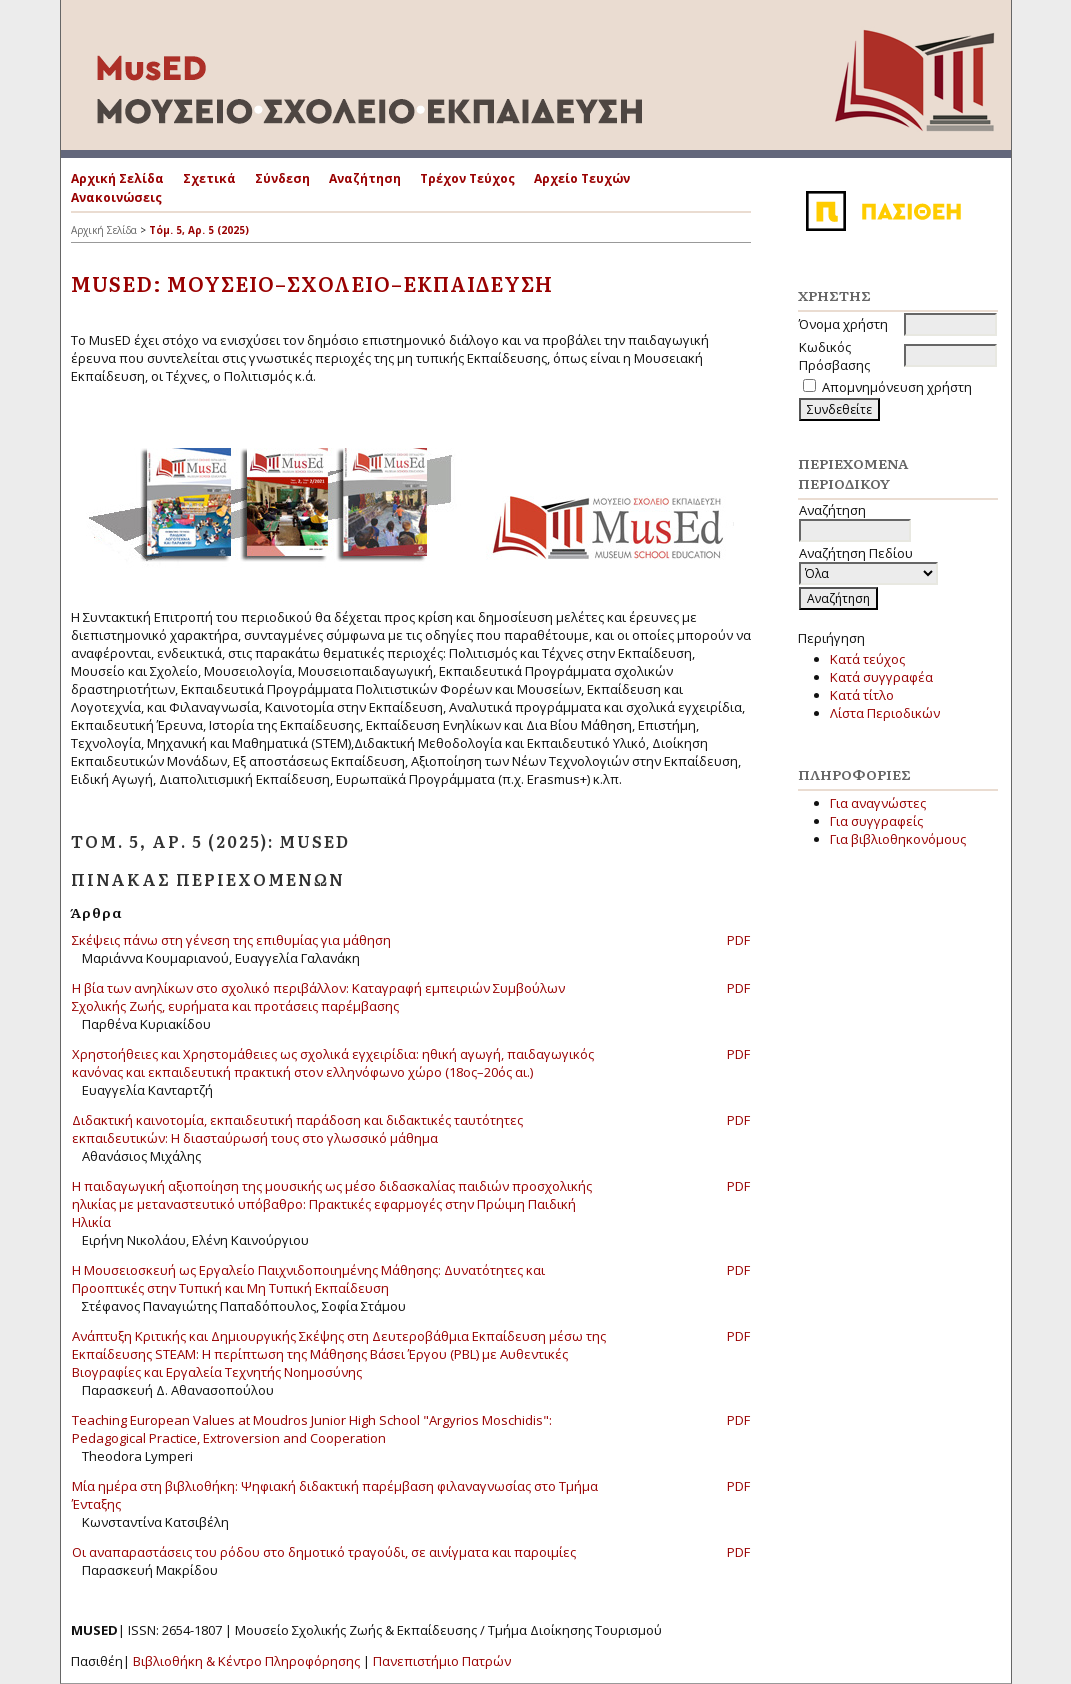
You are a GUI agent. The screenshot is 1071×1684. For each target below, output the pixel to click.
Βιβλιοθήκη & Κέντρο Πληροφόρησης (246, 1661)
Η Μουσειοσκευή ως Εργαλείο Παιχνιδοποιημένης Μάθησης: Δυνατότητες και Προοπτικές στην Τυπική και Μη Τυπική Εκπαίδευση (308, 1279)
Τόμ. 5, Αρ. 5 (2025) (199, 230)
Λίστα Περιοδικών (885, 713)
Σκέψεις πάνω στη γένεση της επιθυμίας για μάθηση (231, 940)
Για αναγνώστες (878, 803)
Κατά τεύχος (867, 659)
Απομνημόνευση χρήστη (897, 387)
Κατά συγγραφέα (881, 677)
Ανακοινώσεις (116, 197)
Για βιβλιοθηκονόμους (898, 839)
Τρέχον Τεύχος (467, 178)
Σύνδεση (282, 178)
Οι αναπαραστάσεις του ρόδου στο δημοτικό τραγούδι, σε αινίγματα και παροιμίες (324, 1552)
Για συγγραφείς (876, 821)
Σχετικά (209, 178)
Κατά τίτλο (862, 695)
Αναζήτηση (365, 178)
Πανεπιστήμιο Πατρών (442, 1661)
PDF (738, 940)
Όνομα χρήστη (843, 324)
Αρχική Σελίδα (117, 178)
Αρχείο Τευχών (582, 178)
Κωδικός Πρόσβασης (834, 356)
